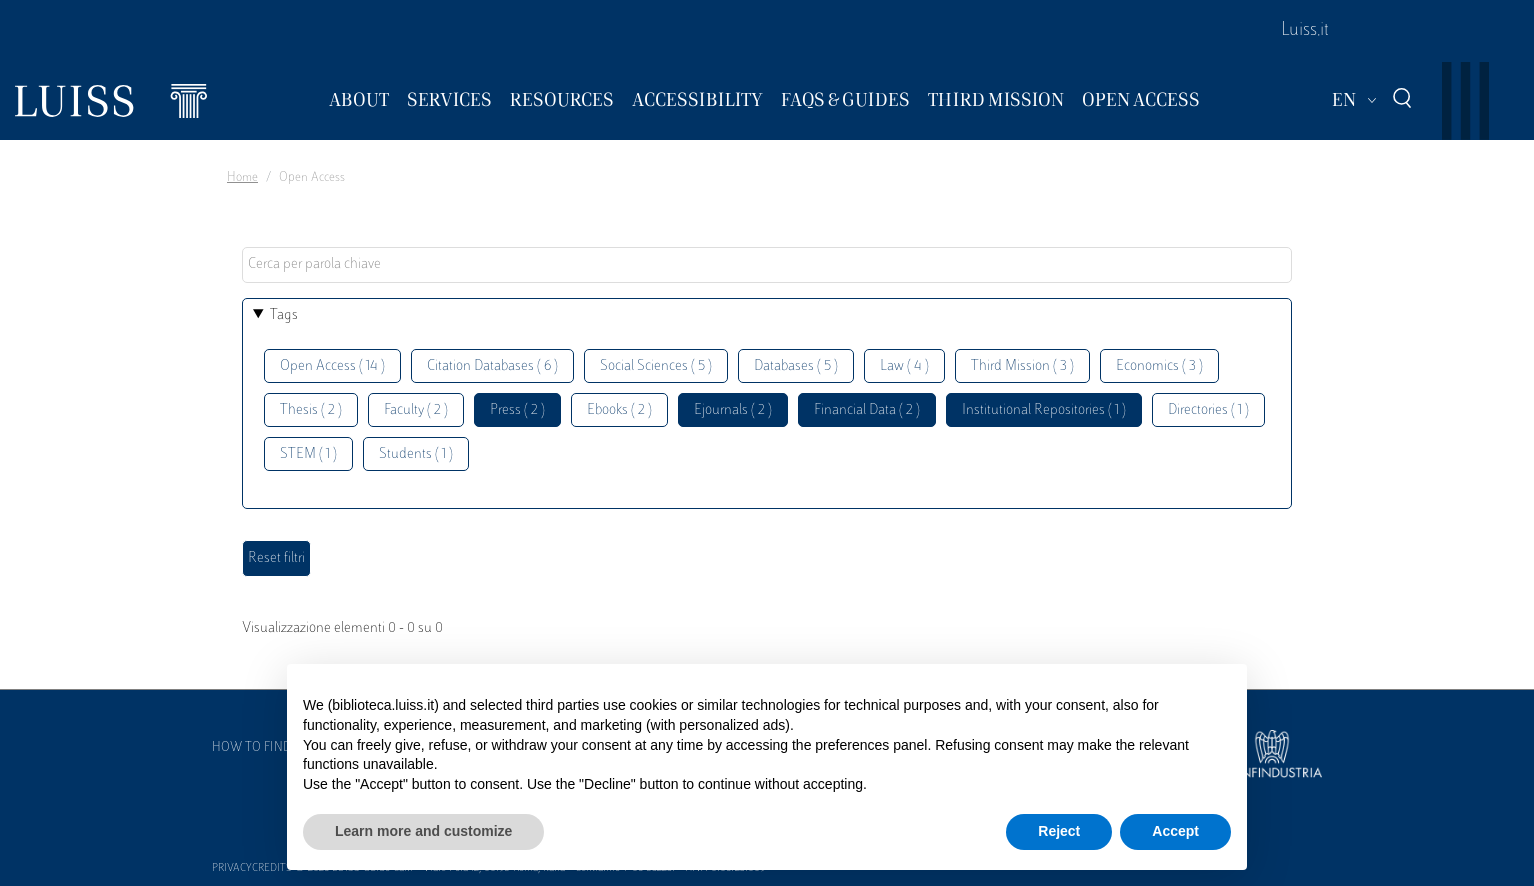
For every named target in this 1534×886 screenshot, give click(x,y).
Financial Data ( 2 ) (867, 410)
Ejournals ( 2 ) (733, 410)
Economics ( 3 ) (1159, 366)
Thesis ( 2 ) (311, 410)
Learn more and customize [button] (423, 831)
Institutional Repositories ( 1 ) (1044, 410)
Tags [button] (284, 315)
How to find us (261, 748)
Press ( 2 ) (517, 410)
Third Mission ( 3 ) (1022, 366)
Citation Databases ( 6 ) (492, 366)
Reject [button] (1059, 831)
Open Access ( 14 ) (332, 366)
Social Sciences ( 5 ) (656, 366)
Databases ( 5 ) (796, 366)
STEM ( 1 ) (308, 454)
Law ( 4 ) (904, 366)
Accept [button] (1175, 831)
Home (242, 178)
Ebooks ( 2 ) (619, 410)
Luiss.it (1305, 31)
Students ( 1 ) (416, 454)
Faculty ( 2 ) (416, 410)
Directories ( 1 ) (1208, 410)
